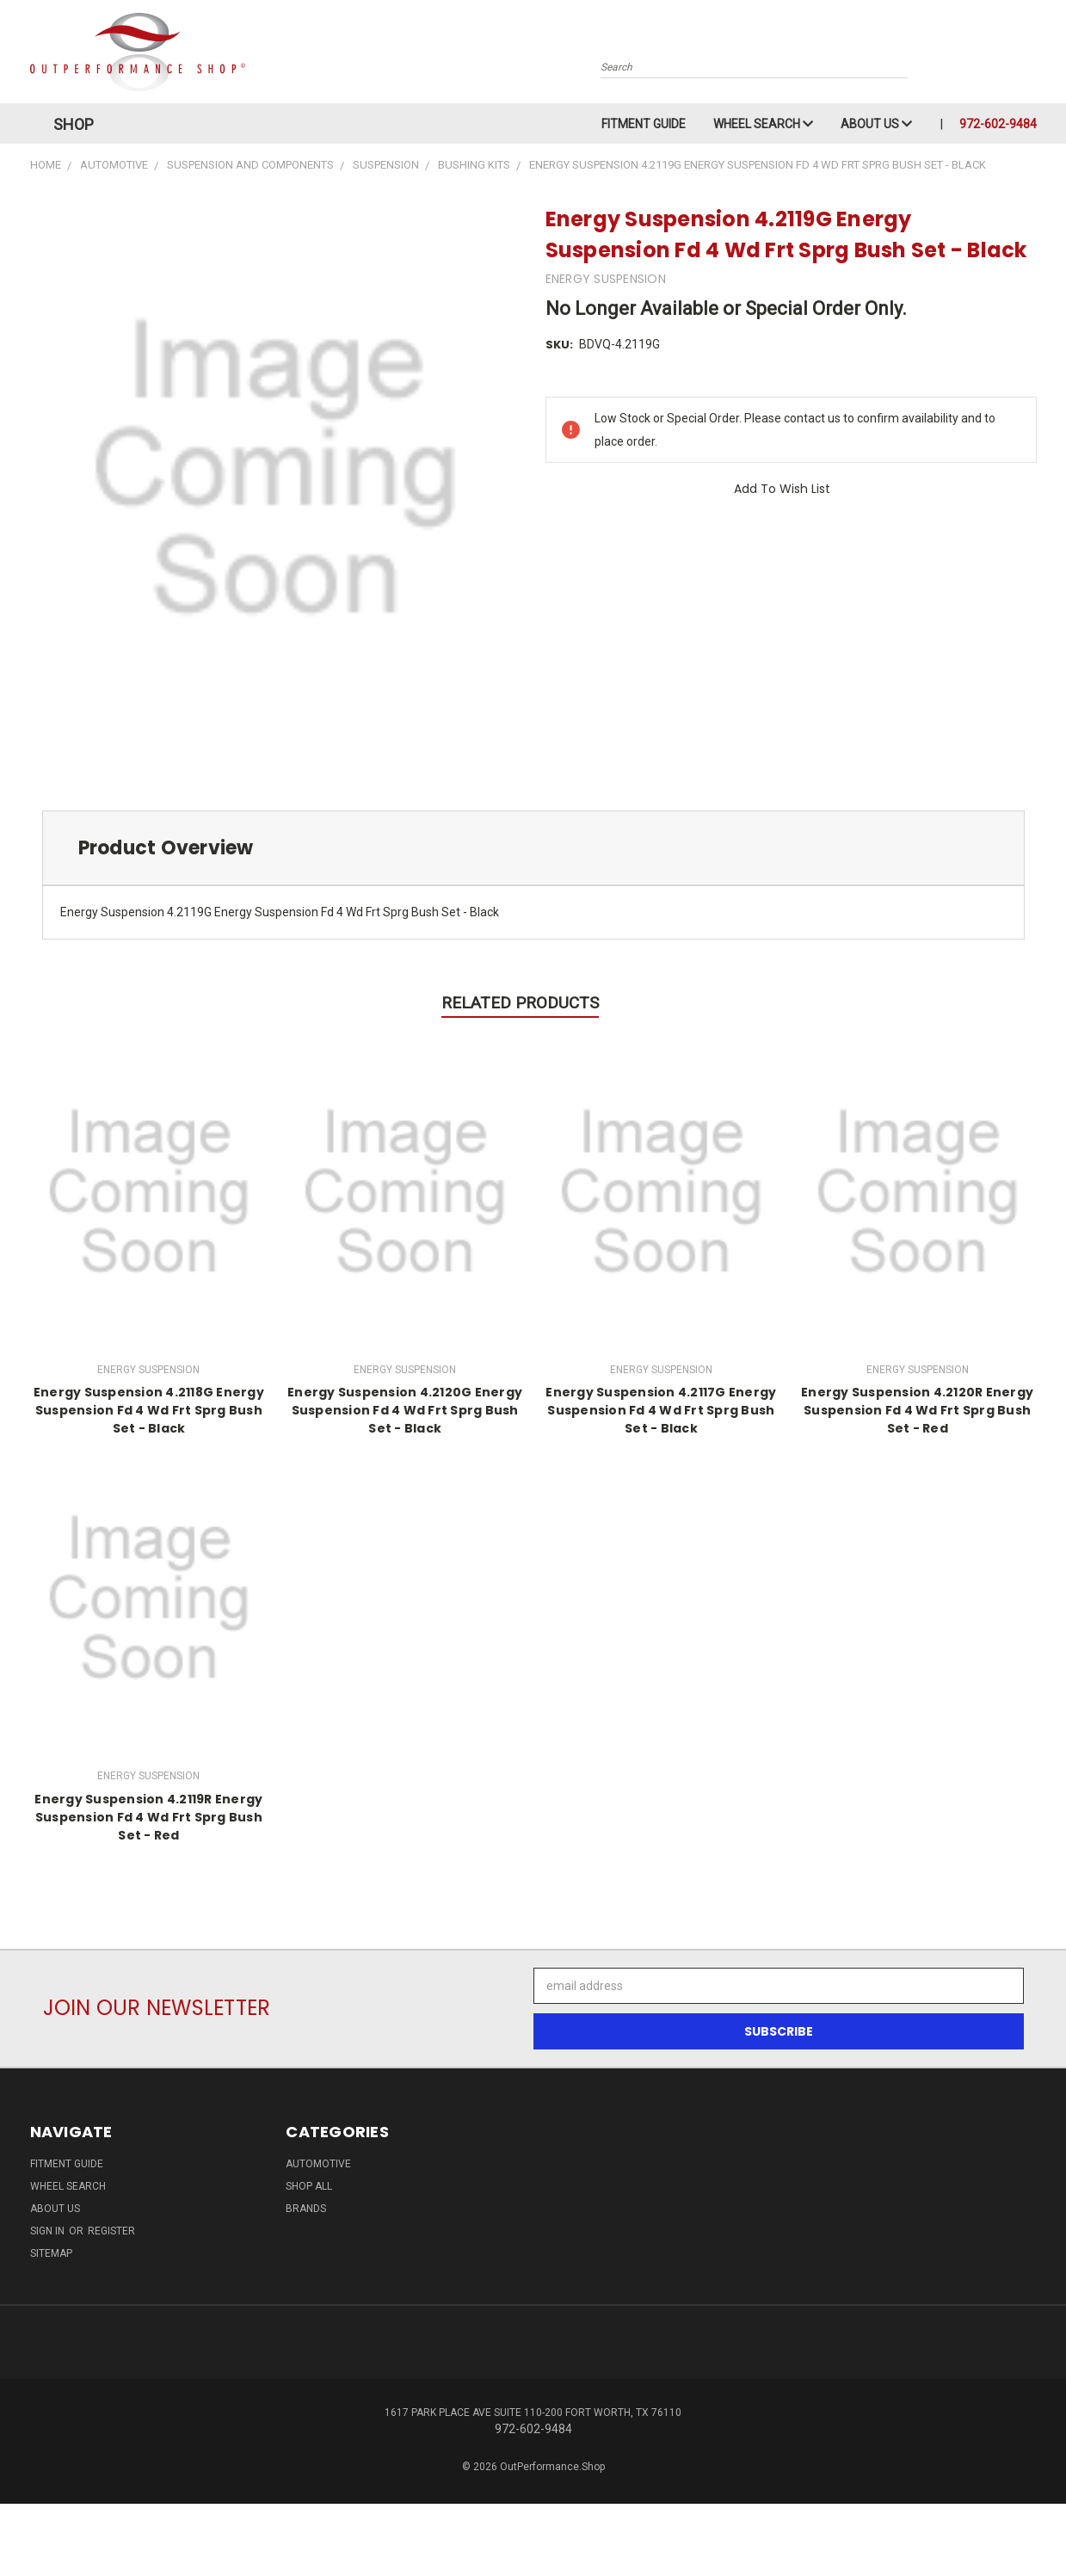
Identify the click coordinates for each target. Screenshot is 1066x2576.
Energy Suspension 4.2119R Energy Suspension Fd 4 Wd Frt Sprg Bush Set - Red (148, 1817)
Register (111, 2231)
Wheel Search (763, 124)
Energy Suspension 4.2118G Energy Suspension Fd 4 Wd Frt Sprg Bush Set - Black (149, 1410)
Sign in (48, 2231)
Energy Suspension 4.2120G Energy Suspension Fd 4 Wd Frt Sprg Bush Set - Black (404, 1410)
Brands (306, 2209)
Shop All (309, 2186)
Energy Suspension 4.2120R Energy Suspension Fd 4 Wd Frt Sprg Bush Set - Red (917, 1410)
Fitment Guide (643, 124)
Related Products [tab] (520, 1003)
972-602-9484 (998, 124)
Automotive (318, 2164)
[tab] (533, 847)
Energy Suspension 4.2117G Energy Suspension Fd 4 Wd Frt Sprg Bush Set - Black (660, 1410)
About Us (876, 124)
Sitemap (51, 2253)
